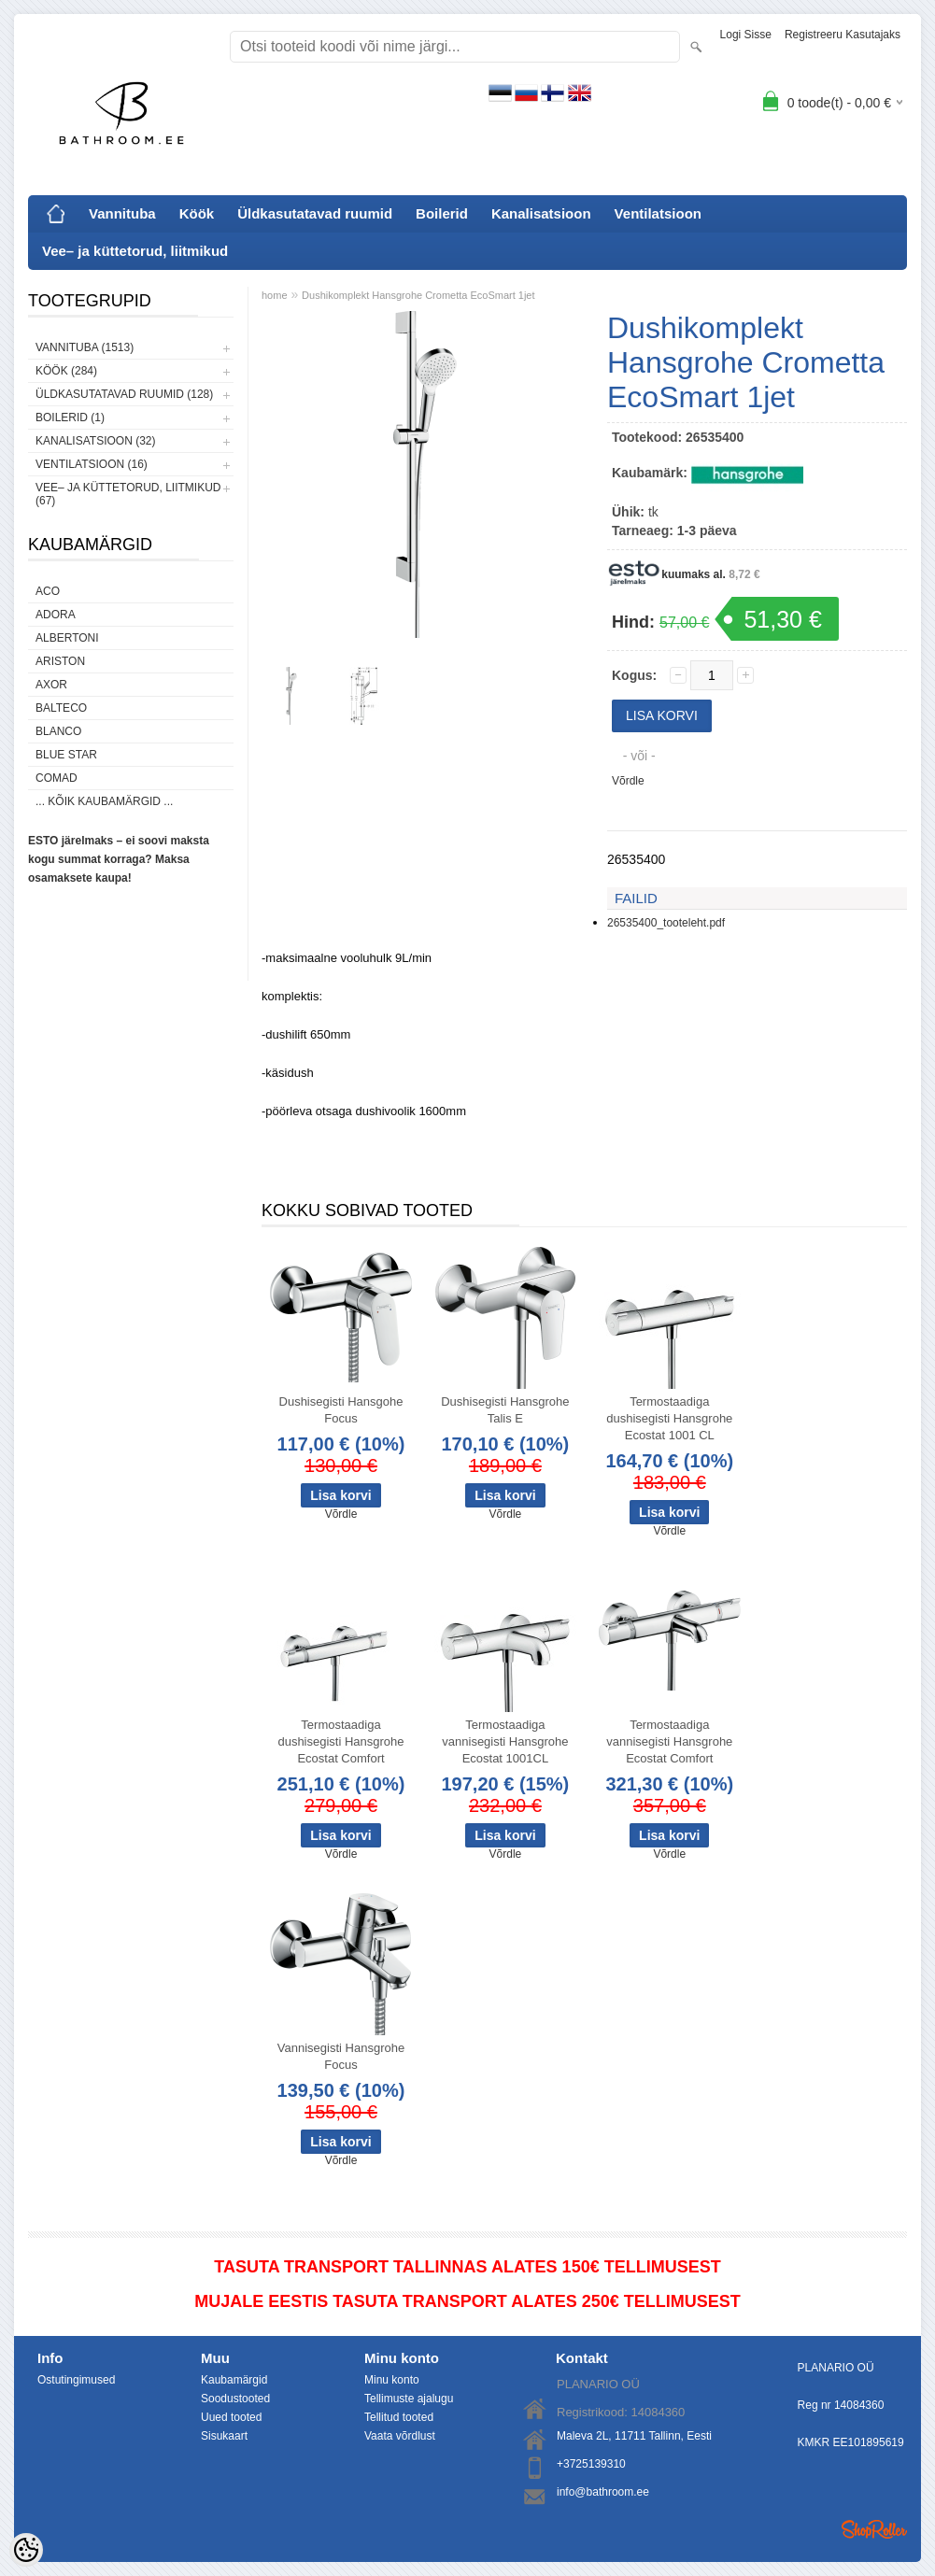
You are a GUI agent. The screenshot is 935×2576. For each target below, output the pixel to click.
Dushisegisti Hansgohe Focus (341, 1409)
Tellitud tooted (398, 2417)
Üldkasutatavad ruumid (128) (124, 394)
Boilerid (442, 213)
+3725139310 (591, 2463)
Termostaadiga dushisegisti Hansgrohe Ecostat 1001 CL (669, 1418)
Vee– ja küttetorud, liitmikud (135, 251)
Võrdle (628, 780)
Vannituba (122, 213)
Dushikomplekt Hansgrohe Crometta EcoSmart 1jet (418, 295)
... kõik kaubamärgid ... (104, 801)
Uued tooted (231, 2417)
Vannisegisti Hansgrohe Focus (340, 2056)
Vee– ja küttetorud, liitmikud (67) (127, 494)
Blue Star (66, 754)
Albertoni (67, 637)
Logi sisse (746, 34)
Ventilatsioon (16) (91, 464)
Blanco (58, 731)
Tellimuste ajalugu (408, 2398)
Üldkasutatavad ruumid (314, 213)
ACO (47, 591)
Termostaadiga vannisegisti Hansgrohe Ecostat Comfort (669, 1741)
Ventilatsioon (658, 213)
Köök (197, 213)
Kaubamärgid (234, 2379)
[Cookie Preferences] (26, 2550)
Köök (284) (66, 370)
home (275, 295)
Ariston (60, 661)
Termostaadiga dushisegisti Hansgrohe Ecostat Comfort (340, 1741)
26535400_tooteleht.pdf (666, 922)
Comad (56, 778)
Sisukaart (224, 2435)
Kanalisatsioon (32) (95, 440)
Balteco (61, 708)
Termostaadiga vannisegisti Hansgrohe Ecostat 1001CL (505, 1741)
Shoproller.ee (874, 2529)
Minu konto (391, 2379)
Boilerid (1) (70, 417)
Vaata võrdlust (399, 2435)
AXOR (51, 684)
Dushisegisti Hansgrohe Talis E (505, 1409)
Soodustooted (235, 2398)
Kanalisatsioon (541, 213)
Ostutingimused (76, 2379)
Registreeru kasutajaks (842, 34)
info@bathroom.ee (603, 2491)
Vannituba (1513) (84, 347)
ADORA (55, 614)
